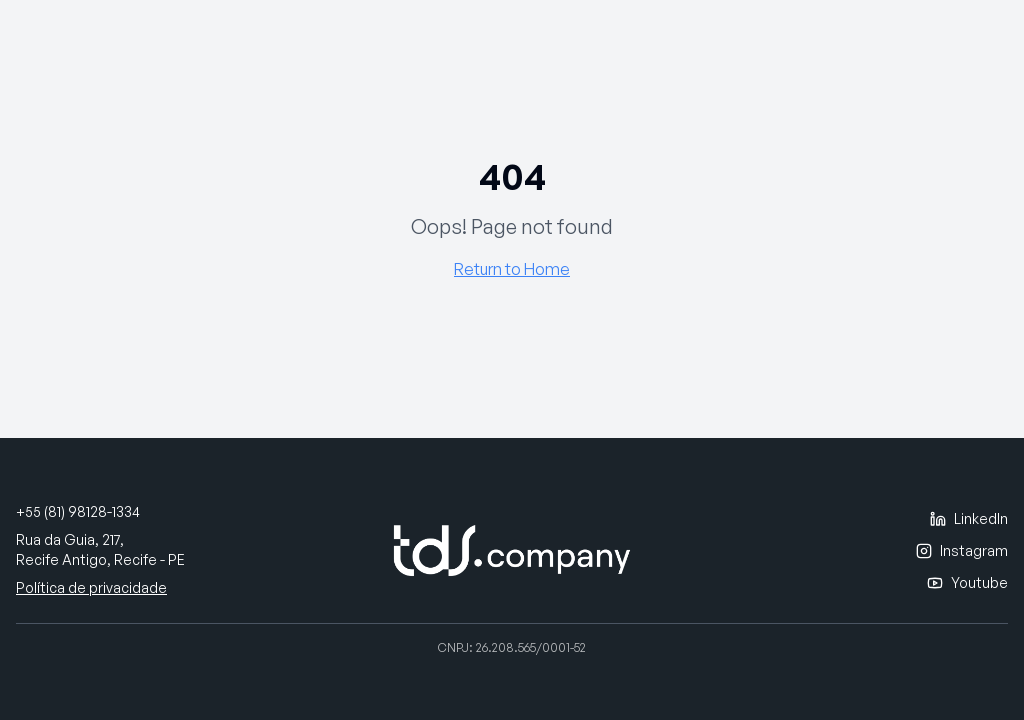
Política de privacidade (91, 587)
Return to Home (512, 269)
